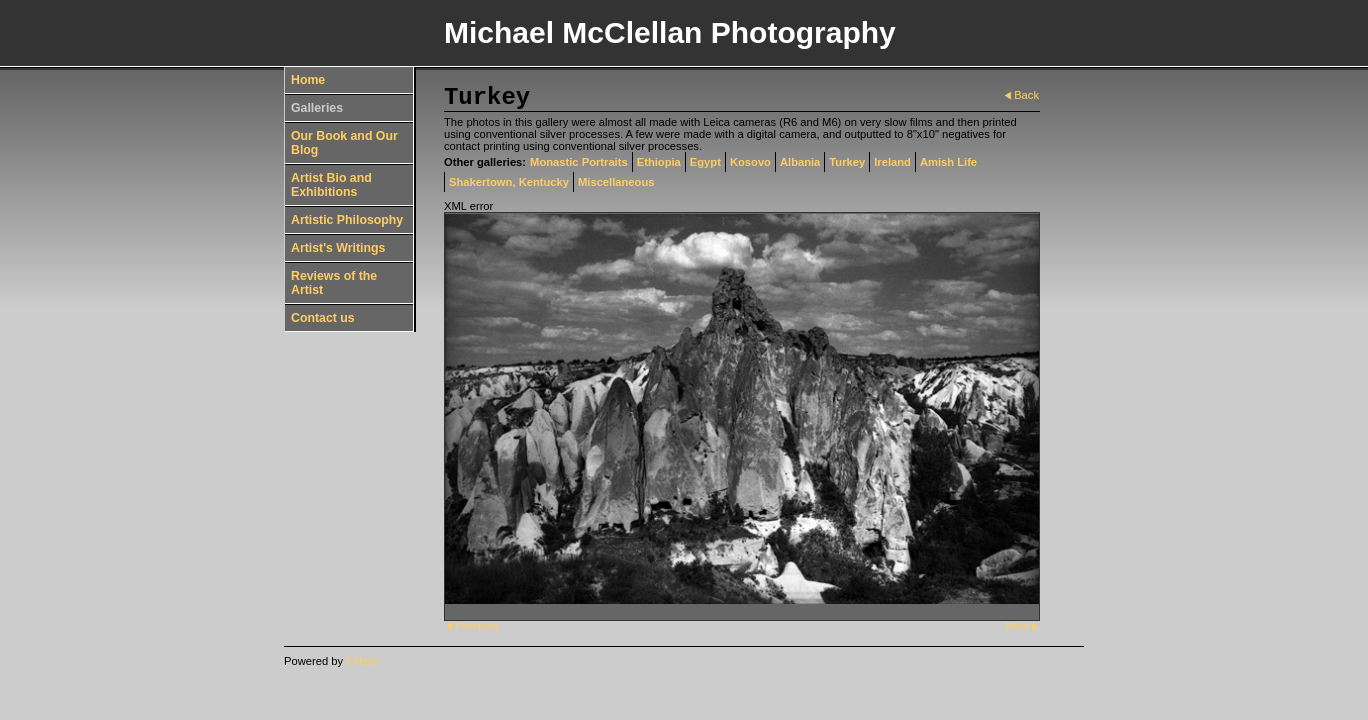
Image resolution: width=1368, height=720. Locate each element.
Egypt (705, 162)
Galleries (317, 108)
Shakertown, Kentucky (509, 182)
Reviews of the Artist (334, 283)
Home (308, 80)
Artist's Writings (338, 248)
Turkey (847, 162)
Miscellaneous (616, 182)
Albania (800, 162)
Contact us (323, 318)
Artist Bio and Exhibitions (331, 185)
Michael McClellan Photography (670, 32)
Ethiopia (659, 162)
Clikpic (362, 661)
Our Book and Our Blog (344, 143)
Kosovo (750, 162)
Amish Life (948, 162)
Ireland (892, 162)
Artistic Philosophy (347, 220)
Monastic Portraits (579, 162)
